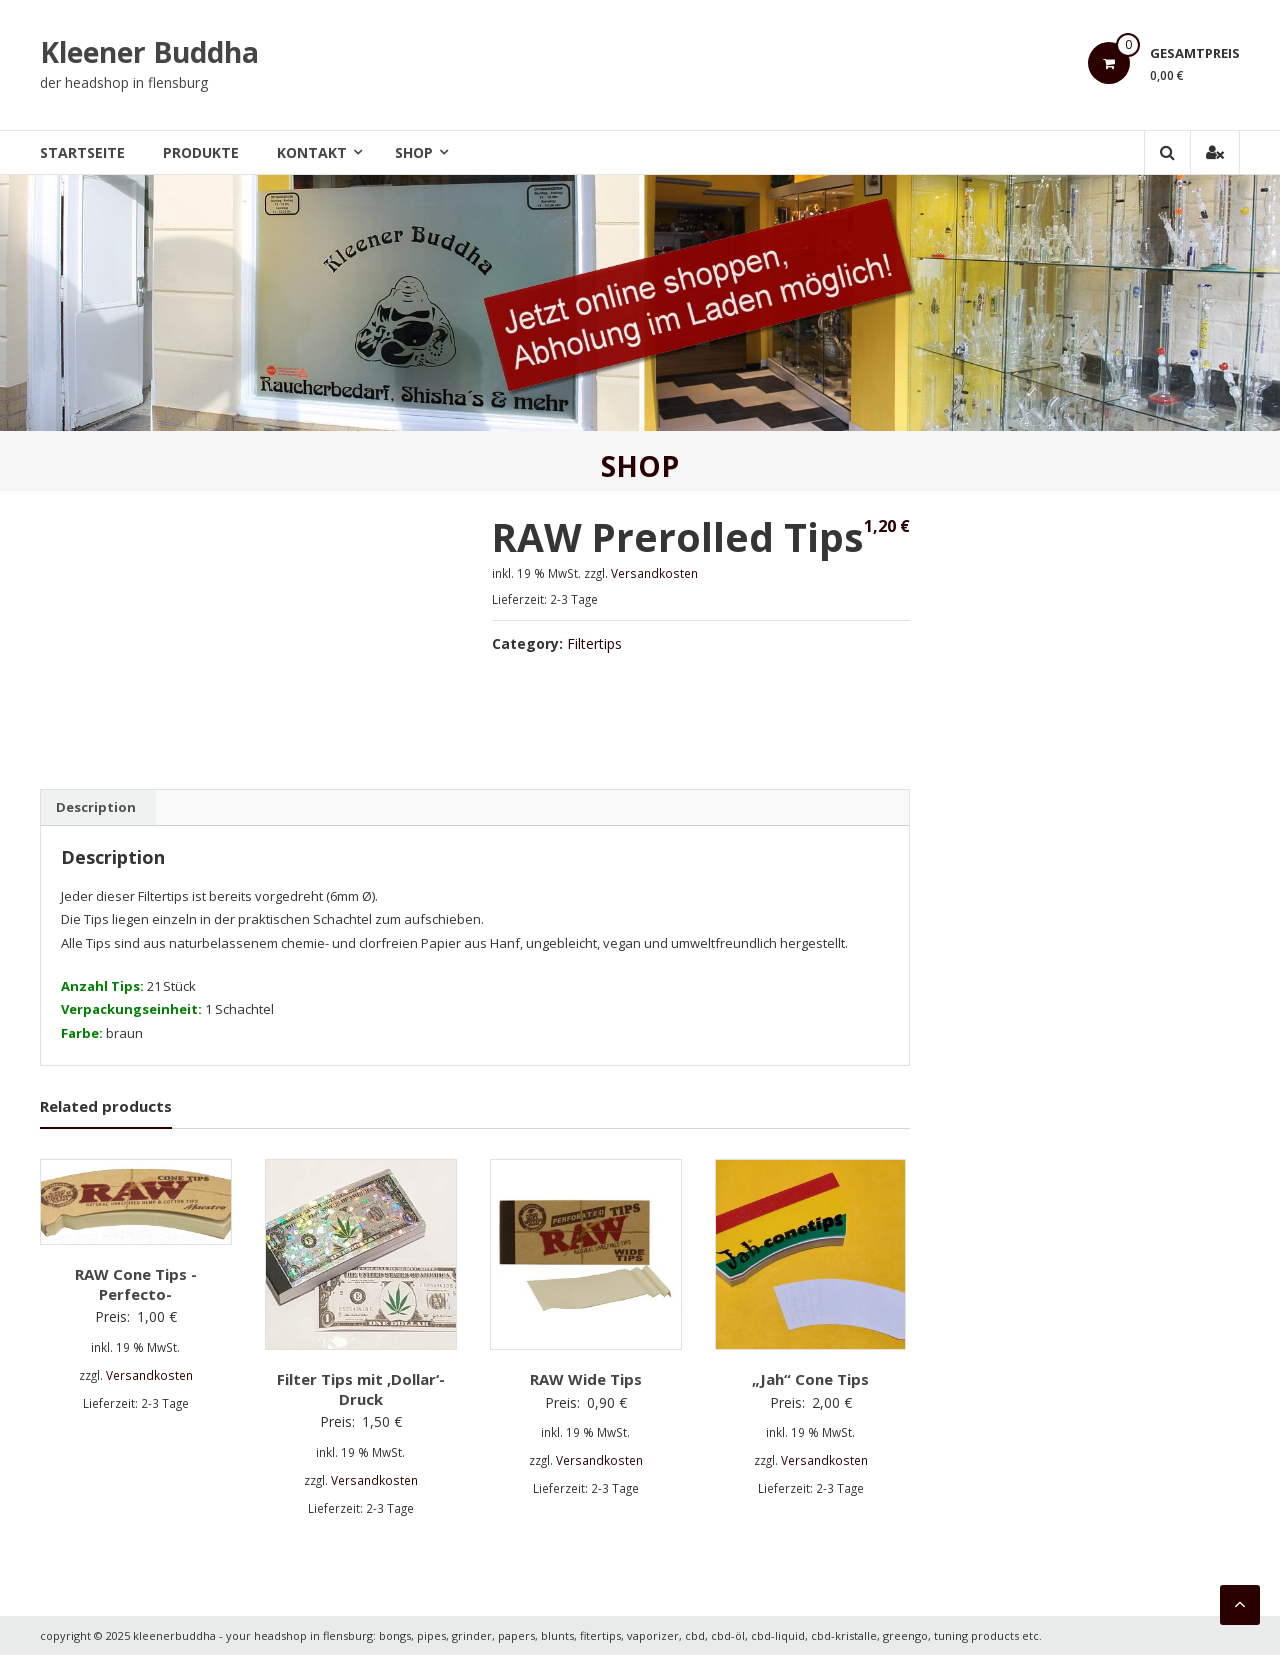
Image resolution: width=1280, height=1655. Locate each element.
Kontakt (312, 152)
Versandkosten (654, 573)
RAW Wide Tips (586, 1379)
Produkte (201, 152)
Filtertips (594, 643)
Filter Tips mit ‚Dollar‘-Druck (361, 1389)
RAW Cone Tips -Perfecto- (136, 1284)
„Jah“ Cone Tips (810, 1379)
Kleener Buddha (149, 52)
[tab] (96, 808)
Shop (414, 152)
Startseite (82, 152)
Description (96, 807)
